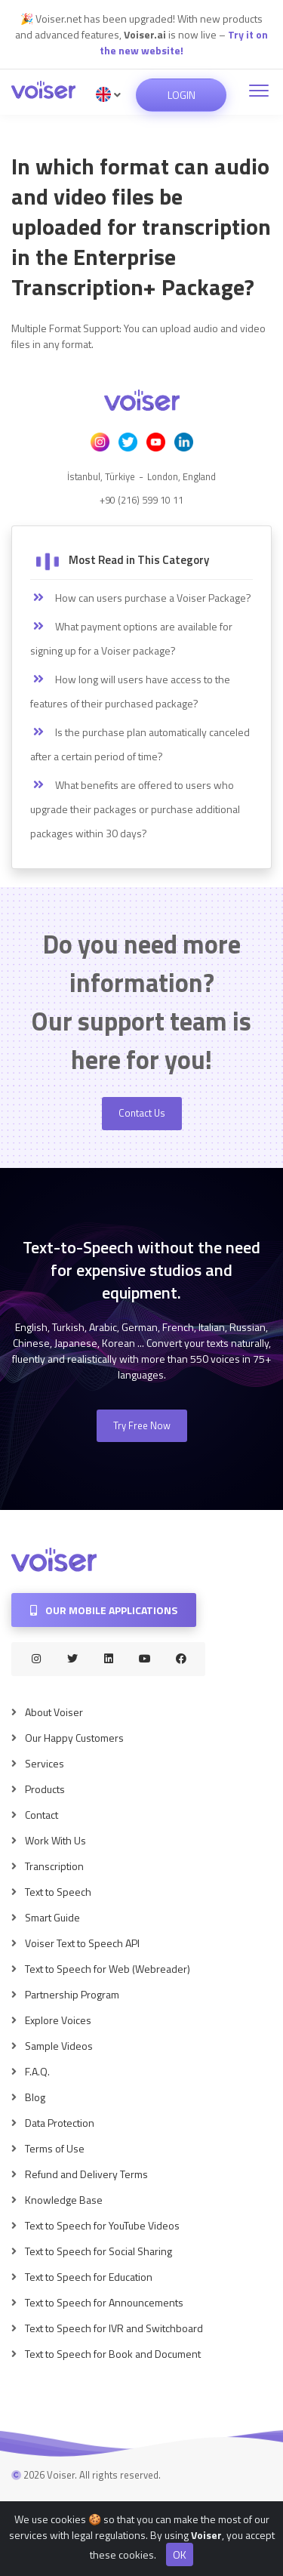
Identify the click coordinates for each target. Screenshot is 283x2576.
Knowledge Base (64, 2200)
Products (45, 1789)
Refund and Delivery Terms (86, 2174)
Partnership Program (72, 1994)
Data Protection (59, 2123)
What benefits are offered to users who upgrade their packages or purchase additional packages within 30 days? (135, 809)
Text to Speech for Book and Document (113, 2354)
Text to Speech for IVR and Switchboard (114, 2328)
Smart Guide (52, 1917)
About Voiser (54, 1712)
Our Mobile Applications (103, 1610)
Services (44, 1763)
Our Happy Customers (74, 1738)
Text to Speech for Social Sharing (98, 2251)
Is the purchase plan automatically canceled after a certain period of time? (140, 744)
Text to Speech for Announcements (104, 2302)
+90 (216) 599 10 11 (141, 499)
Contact (41, 1815)
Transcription (54, 1866)
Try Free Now (142, 1425)
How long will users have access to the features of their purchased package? (130, 691)
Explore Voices (58, 2020)
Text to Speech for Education (88, 2277)
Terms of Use (55, 2148)
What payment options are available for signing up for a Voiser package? (131, 638)
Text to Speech (58, 1892)
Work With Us (55, 1840)
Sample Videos (59, 2046)
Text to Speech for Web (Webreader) (107, 1969)
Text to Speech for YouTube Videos (102, 2225)
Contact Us (141, 1112)
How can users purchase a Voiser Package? (140, 598)
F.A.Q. (37, 2071)
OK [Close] (179, 2562)
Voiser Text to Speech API (82, 1943)
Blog (35, 2097)
